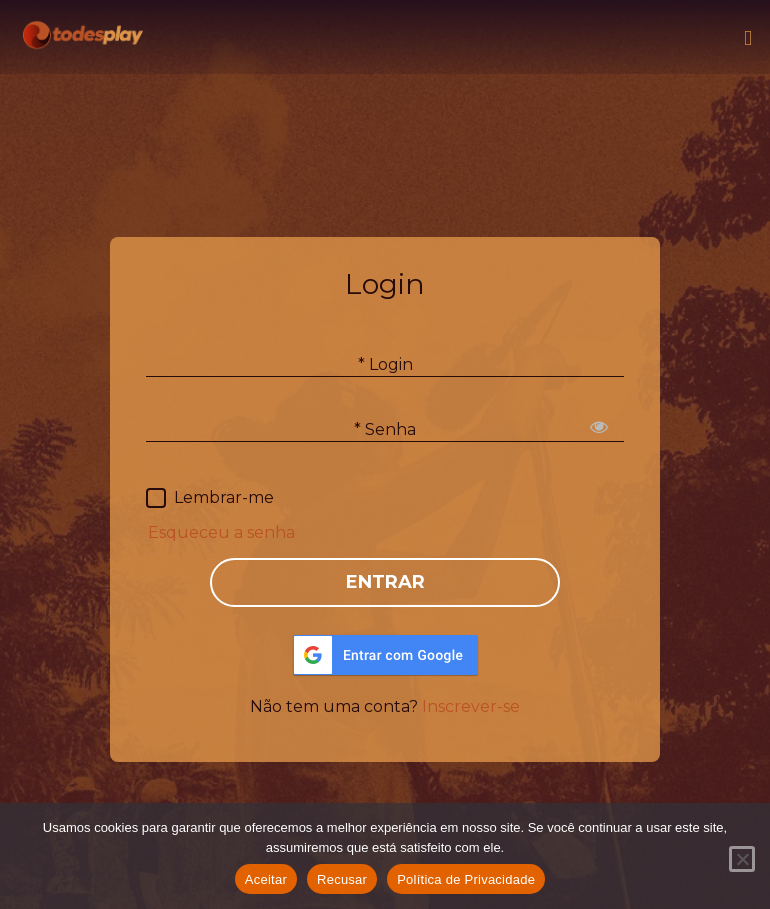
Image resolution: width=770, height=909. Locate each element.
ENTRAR (385, 582)
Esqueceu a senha (221, 532)
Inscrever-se (471, 706)
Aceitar (266, 879)
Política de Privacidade (466, 879)
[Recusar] (742, 859)
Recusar (342, 879)
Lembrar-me (224, 497)
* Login (385, 364)
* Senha (385, 429)
